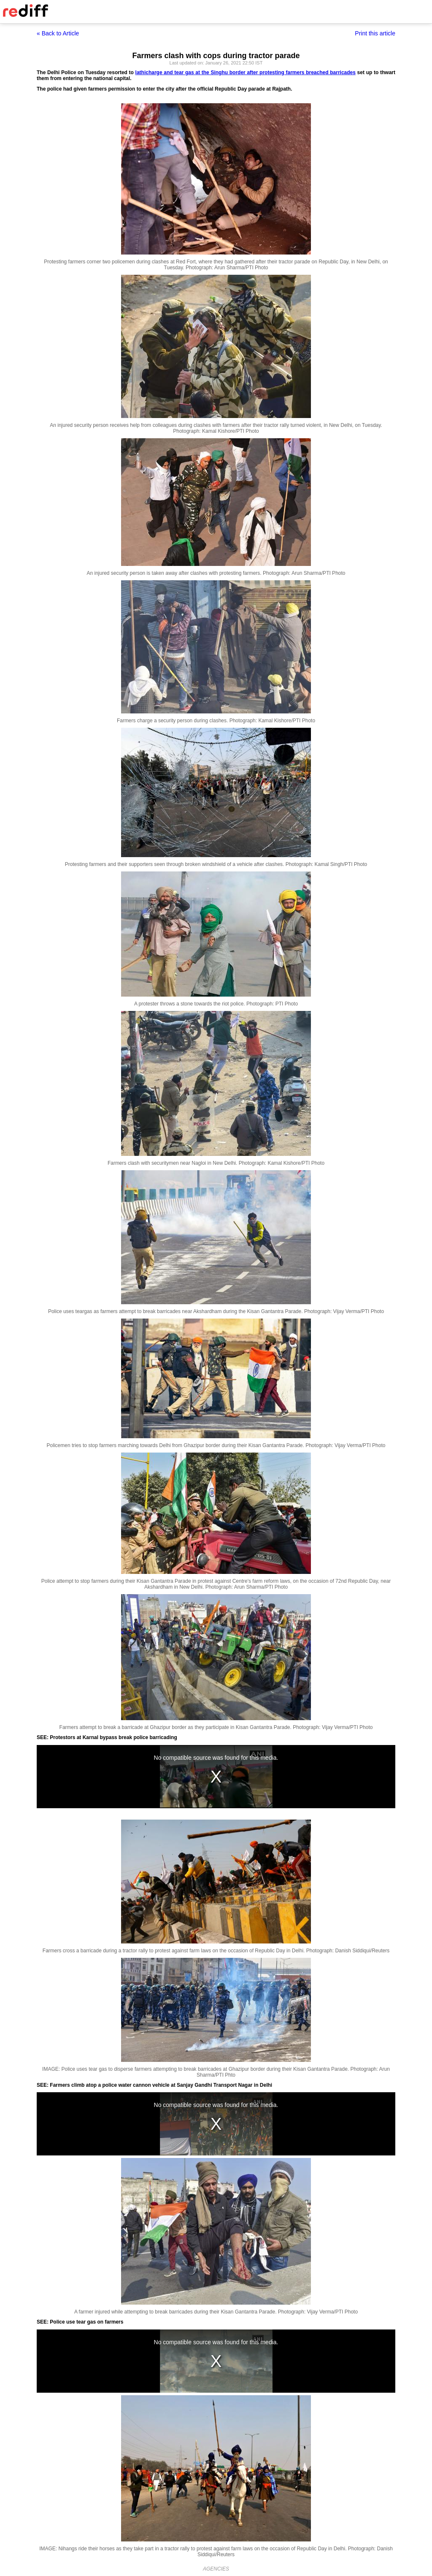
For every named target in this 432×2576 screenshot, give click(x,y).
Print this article (375, 33)
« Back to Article (58, 33)
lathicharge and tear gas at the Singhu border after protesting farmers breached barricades (245, 72)
